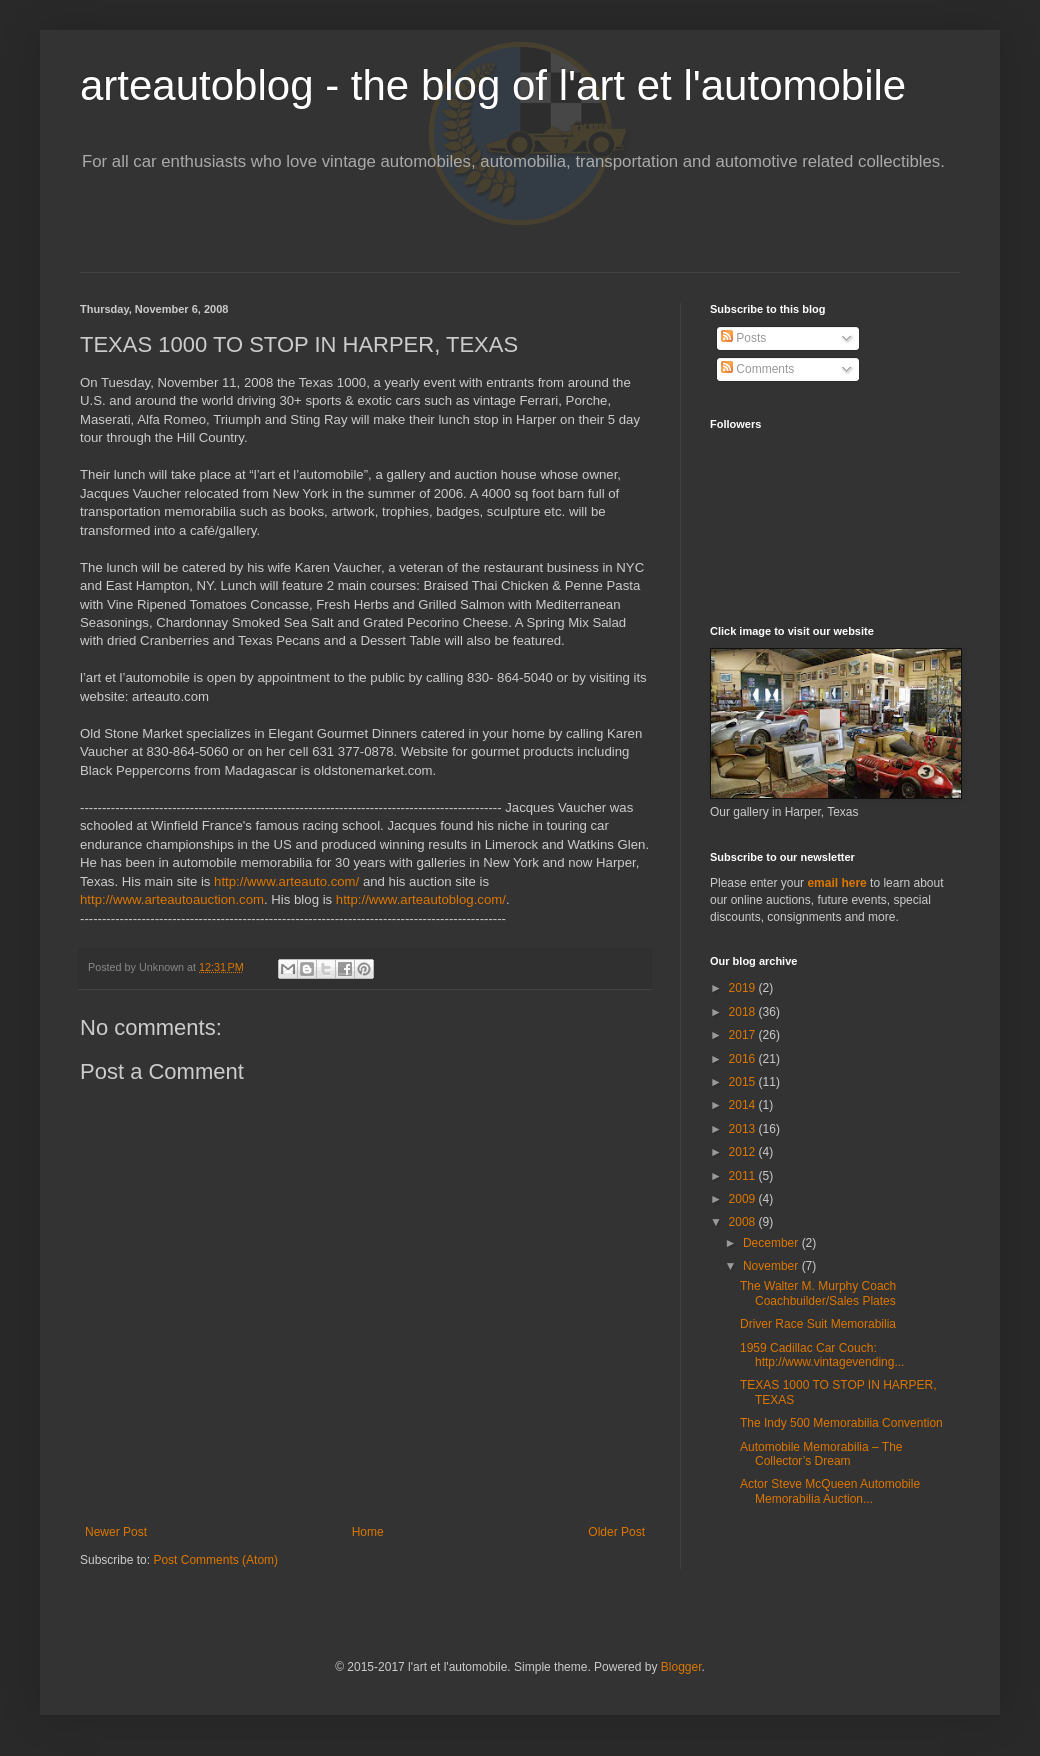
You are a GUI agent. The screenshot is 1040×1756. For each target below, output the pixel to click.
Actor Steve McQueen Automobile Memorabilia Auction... (830, 1491)
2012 (744, 1152)
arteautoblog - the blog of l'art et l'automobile (493, 85)
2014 (744, 1105)
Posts (743, 338)
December (772, 1243)
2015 (744, 1082)
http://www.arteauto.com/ (286, 881)
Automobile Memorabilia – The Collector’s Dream (821, 1454)
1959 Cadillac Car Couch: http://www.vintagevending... (822, 1355)
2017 (744, 1035)
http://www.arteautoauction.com (172, 899)
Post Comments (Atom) (215, 1560)
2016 (744, 1059)
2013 (744, 1129)
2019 (744, 988)
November (772, 1266)
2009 (744, 1199)
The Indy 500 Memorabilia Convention (841, 1423)
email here (836, 883)
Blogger (681, 1667)
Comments (757, 369)
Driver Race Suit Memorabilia (818, 1324)
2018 (744, 1012)
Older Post (616, 1532)
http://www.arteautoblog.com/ (421, 899)
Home (368, 1532)
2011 (744, 1176)
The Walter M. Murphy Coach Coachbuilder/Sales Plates (818, 1293)
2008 (744, 1222)
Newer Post (116, 1532)
